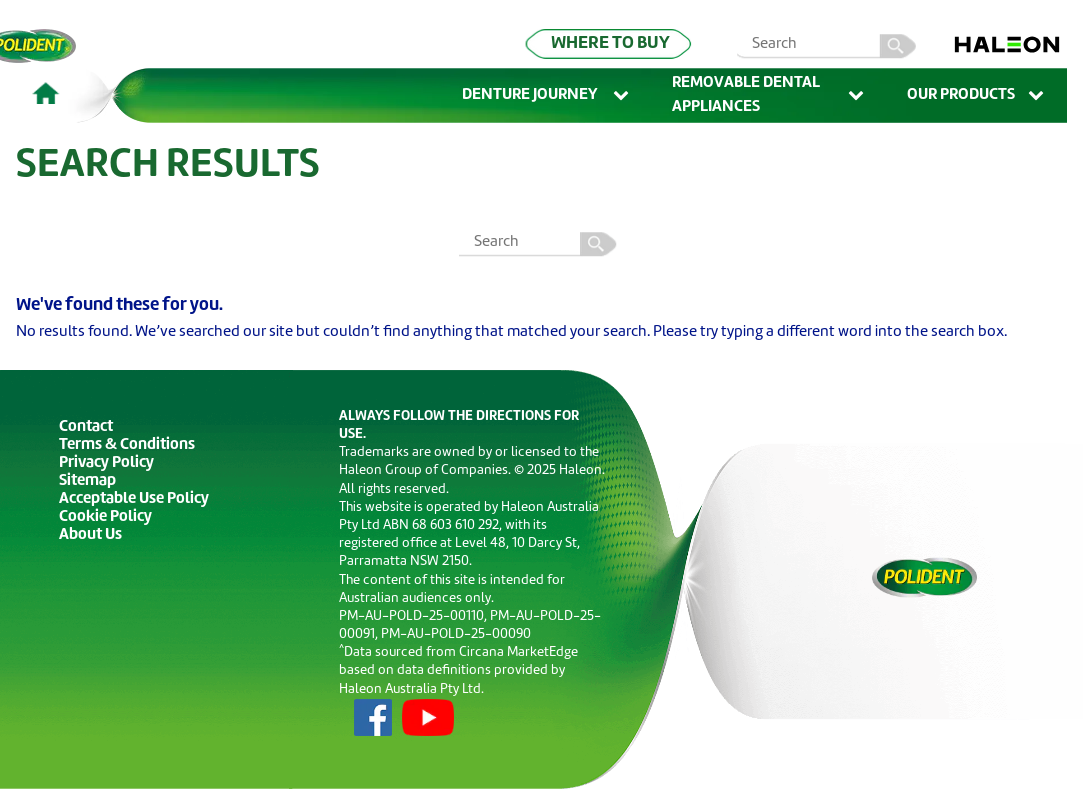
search (907, 46)
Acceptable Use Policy (134, 499)
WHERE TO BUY (610, 43)
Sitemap (87, 481)
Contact (86, 427)
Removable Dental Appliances (769, 95)
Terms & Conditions (127, 445)
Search (601, 244)
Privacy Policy (106, 463)
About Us (90, 535)
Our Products (977, 96)
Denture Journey (547, 96)
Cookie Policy (105, 517)
